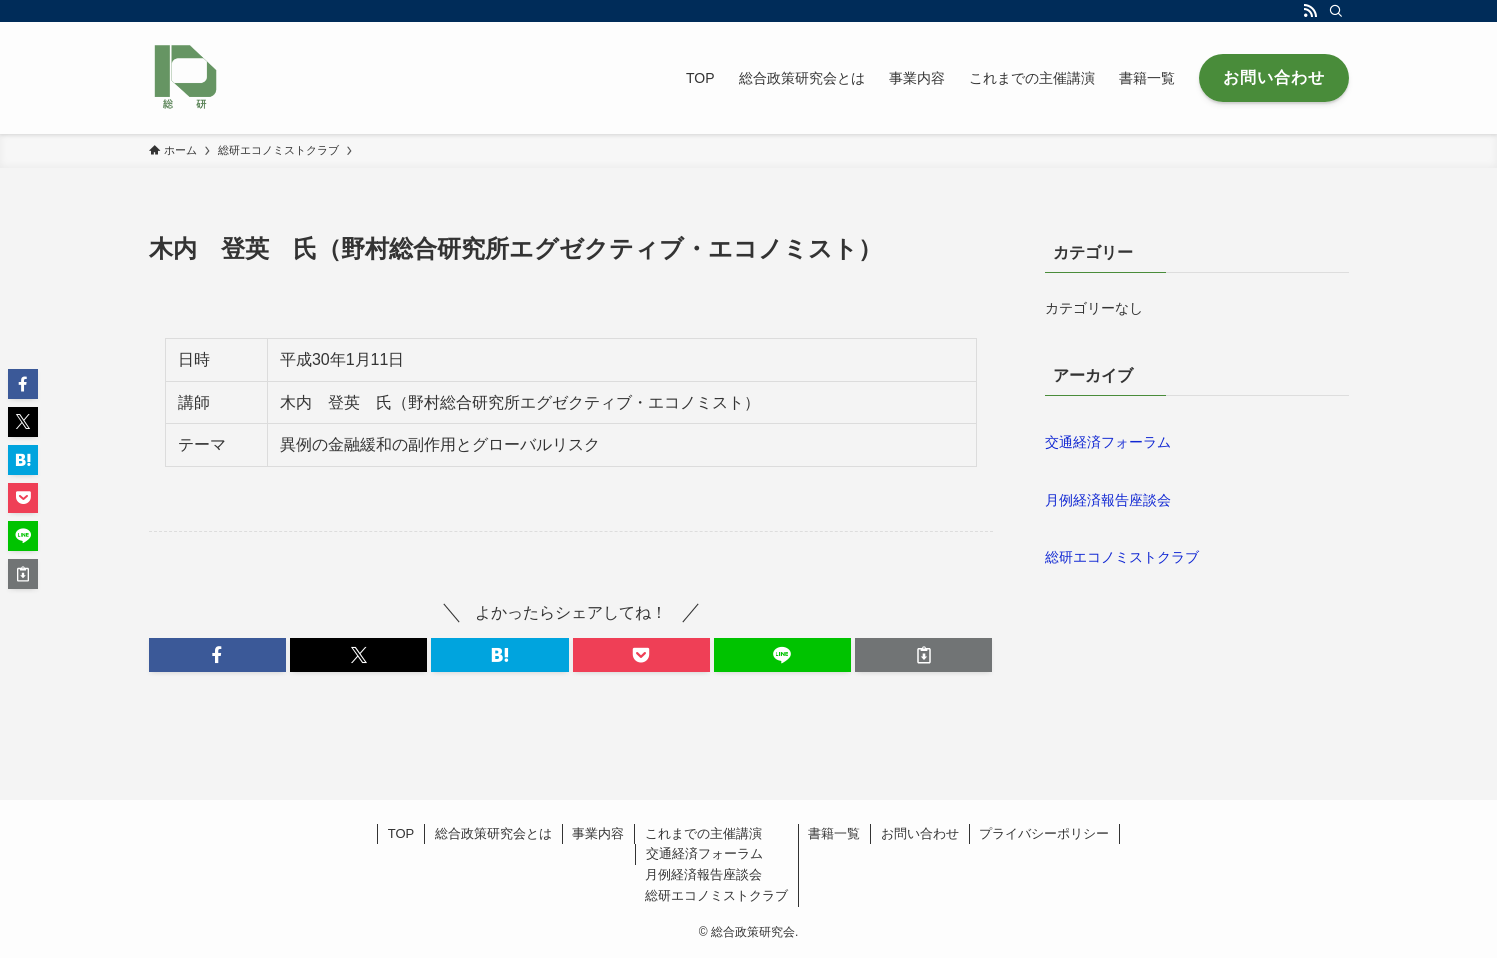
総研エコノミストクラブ (1122, 557)
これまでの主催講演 (703, 833)
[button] (217, 655)
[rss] (1310, 11)
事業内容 (598, 833)
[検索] (1336, 11)
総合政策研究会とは (493, 833)
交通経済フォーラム (1108, 442)
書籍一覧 (834, 833)
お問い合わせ (920, 833)
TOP (401, 833)
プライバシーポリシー (1044, 833)
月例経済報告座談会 (1108, 500)
